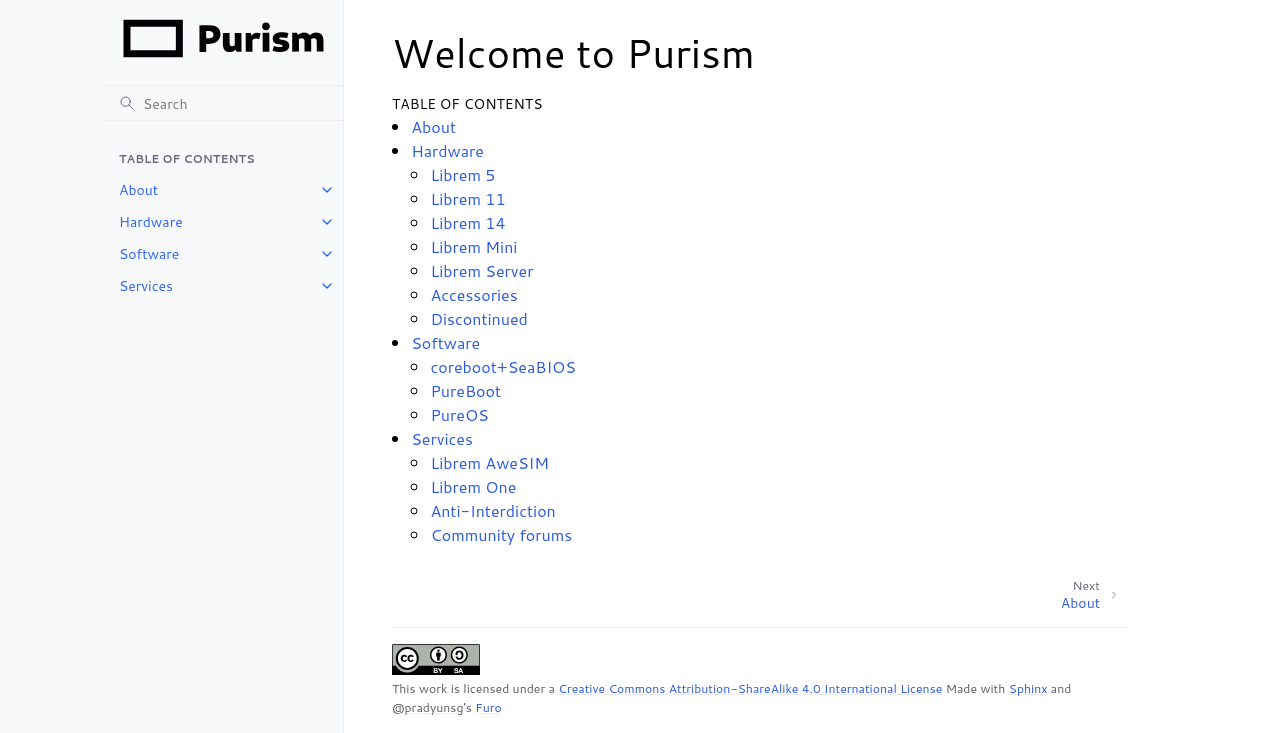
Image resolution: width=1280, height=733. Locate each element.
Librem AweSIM (489, 462)
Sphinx (1028, 688)
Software (149, 254)
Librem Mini (473, 246)
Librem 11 (467, 198)
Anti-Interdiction (492, 510)
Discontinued (478, 318)
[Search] (223, 103)
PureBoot (465, 390)
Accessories (473, 294)
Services (146, 286)
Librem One (473, 486)
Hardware (151, 222)
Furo (488, 707)
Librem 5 (462, 174)
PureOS (459, 414)
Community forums (501, 534)
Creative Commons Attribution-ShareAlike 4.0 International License (750, 688)
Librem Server (481, 270)
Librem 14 (467, 222)
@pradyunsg (427, 707)
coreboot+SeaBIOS (503, 366)
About (138, 190)
